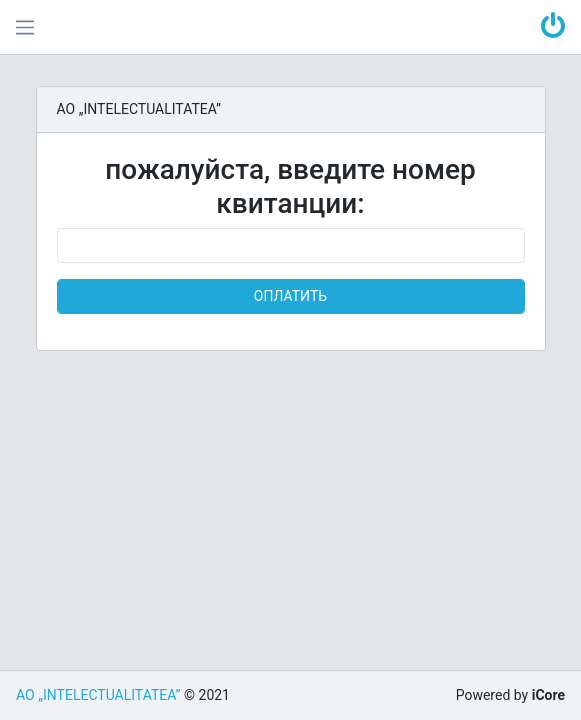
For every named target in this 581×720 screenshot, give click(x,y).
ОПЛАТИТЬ (290, 296)
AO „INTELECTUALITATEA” (98, 695)
